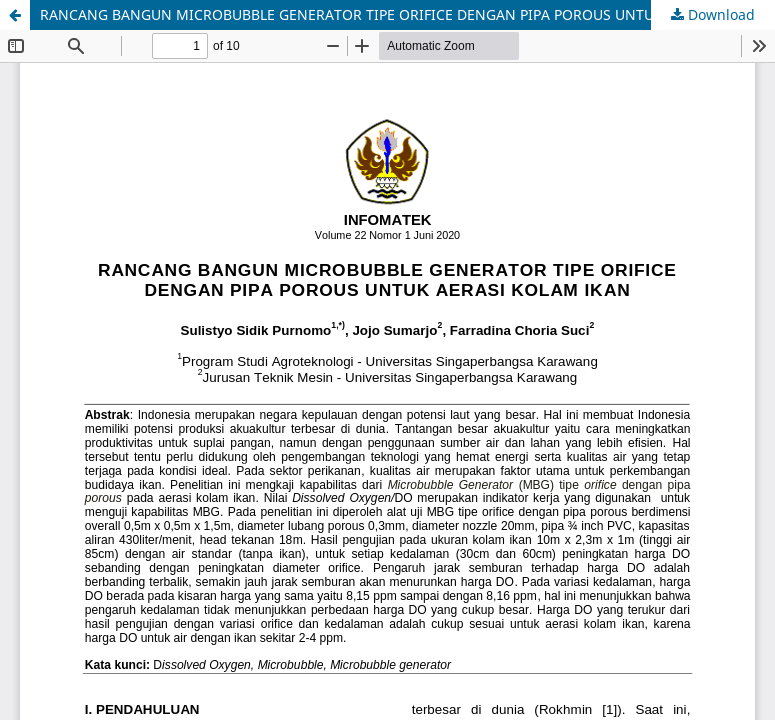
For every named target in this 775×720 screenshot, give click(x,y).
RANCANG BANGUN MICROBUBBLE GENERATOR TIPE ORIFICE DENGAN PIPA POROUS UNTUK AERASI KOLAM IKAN (407, 14)
